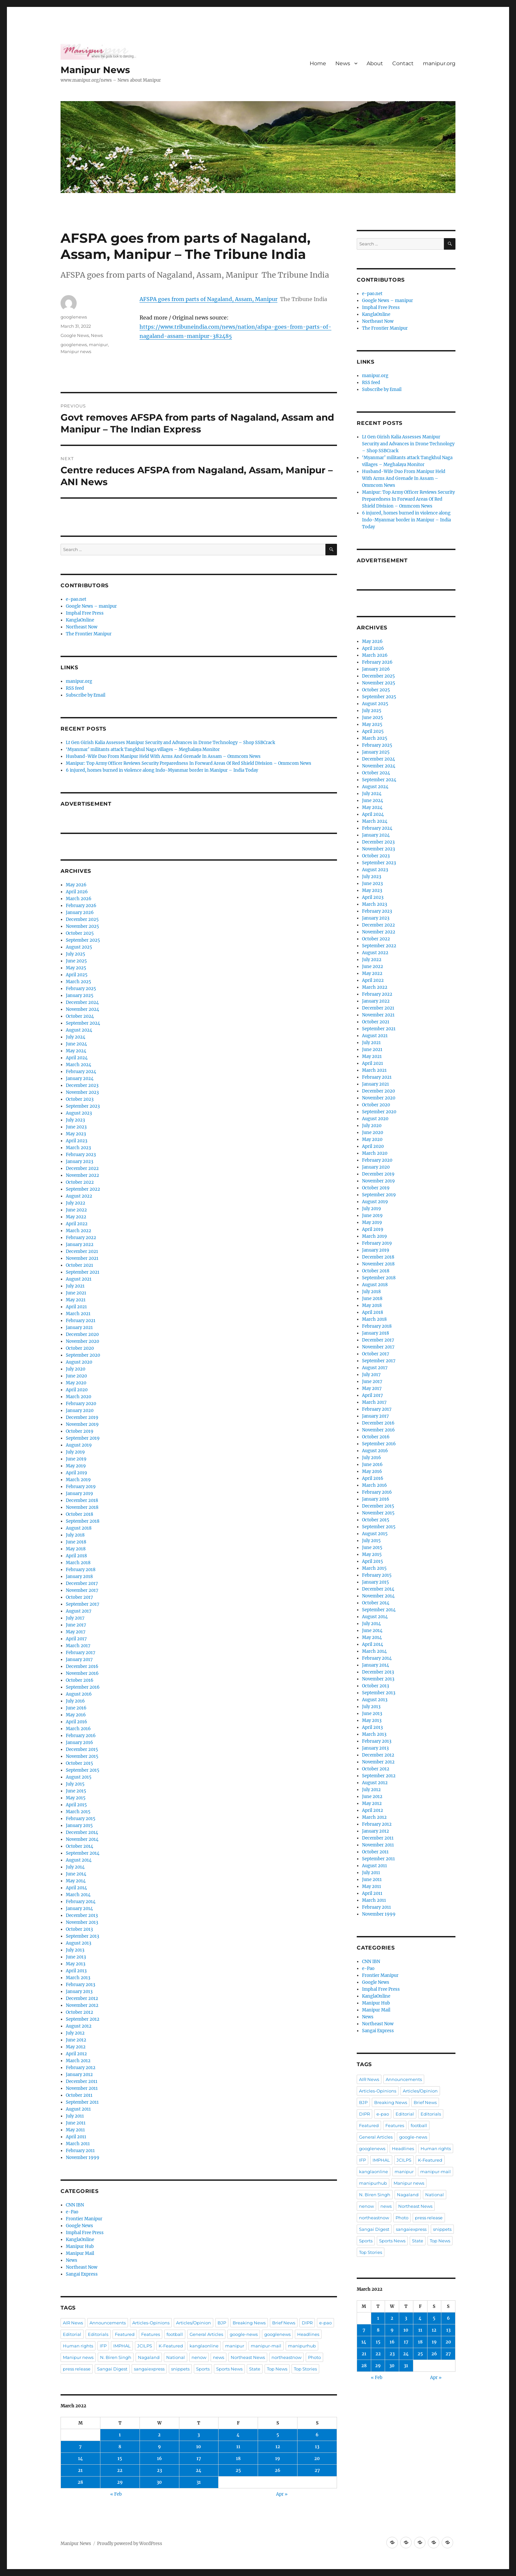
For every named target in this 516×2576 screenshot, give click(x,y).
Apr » (282, 2494)
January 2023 (79, 1161)
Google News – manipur (91, 606)
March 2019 (78, 1479)
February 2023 (81, 1154)
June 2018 (76, 1542)
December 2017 (82, 1583)
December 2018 (82, 1500)
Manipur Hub (80, 2246)
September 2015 (82, 1770)
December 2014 (82, 1832)
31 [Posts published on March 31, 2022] (198, 2482)
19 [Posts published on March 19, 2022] (277, 2458)
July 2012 (75, 2033)
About (375, 63)
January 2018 (79, 1576)
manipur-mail (266, 2345)
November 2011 (82, 2088)
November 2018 (82, 1507)
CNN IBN (75, 2205)
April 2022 (77, 1224)
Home (318, 63)
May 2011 (75, 2130)
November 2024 (82, 1009)
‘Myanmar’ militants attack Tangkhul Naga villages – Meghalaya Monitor (143, 749)
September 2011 (82, 2102)
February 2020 (81, 1403)
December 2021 (82, 1251)
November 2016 (82, 1673)
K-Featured (171, 2345)
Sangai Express (82, 2274)
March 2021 (78, 1313)
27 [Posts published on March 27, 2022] (317, 2470)
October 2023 (79, 1099)
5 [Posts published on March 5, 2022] (277, 2435)
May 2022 (76, 1217)
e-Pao (72, 2212)
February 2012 (80, 2067)
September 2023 (83, 1106)
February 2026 (81, 905)
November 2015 (82, 1756)
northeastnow (286, 2357)
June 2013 (76, 1957)
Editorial (72, 2334)
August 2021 (78, 1279)
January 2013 (79, 1991)
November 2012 (82, 2005)
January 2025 (79, 995)
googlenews (74, 316)
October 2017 (79, 1597)
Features (150, 2334)
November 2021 (82, 1258)
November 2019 (82, 1424)
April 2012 (76, 2054)
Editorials (98, 2334)
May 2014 (76, 1881)
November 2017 (82, 1590)
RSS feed (75, 688)
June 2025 (76, 961)
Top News (277, 2368)
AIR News (73, 2322)
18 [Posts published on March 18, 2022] (238, 2458)
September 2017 (82, 1604)
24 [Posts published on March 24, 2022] (198, 2470)
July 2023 (75, 1120)
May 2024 (76, 1051)
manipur (98, 344)
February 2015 (80, 1818)
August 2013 (78, 1943)
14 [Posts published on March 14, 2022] (80, 2458)
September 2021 (82, 1272)
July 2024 (75, 1037)
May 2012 (76, 2047)
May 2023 (76, 1134)
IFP (103, 2345)
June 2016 (76, 1708)
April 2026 (77, 892)
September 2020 (83, 1355)
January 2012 (79, 2074)
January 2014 (79, 1908)
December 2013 (82, 1915)
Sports (203, 2368)
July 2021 (75, 1286)
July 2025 (75, 954)
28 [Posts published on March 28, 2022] (80, 2482)
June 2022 (76, 1210)
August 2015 (78, 1777)
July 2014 (75, 1867)
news (218, 2357)
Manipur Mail (80, 2253)
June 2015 (76, 1791)
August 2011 (78, 2109)
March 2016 (78, 1728)
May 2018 (76, 1549)
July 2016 (75, 1701)
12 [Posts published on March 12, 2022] (277, 2447)
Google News (75, 335)
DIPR (307, 2322)
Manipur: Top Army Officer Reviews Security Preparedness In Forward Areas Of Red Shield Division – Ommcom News (188, 763)
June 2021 (76, 1293)
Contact (403, 63)
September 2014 (82, 1853)
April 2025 (77, 975)
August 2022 (79, 1196)
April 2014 (76, 1888)
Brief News (283, 2322)
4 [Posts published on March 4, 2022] (238, 2435)
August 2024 (79, 1030)
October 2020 (80, 1348)
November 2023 (82, 1092)
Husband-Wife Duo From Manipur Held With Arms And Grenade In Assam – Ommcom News (163, 756)
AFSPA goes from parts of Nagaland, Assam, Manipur (208, 299)
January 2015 (79, 1825)
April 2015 (76, 1805)
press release (76, 2368)
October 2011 (79, 2095)
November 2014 (82, 1839)
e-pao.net (76, 599)
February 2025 (81, 988)
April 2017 (76, 1639)
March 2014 (78, 1894)
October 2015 (79, 1763)
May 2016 (76, 1715)
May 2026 (76, 885)
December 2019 (82, 1417)
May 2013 (75, 1964)
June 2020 (76, 1376)
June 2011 (76, 2123)
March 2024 (78, 1064)
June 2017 (76, 1625)
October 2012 (79, 2012)
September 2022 (83, 1189)
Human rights (78, 2345)
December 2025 (82, 919)
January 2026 (80, 912)
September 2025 (83, 940)
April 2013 (76, 1971)
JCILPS (144, 2345)
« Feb (116, 2494)
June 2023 (76, 1127)
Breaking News (249, 2322)
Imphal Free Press (85, 613)
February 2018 (80, 1569)
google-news (244, 2334)
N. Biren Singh (115, 2357)
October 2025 (80, 933)
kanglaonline (204, 2345)
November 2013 (82, 1922)
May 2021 (76, 1300)
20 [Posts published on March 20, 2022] (317, 2458)
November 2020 (82, 1341)
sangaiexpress (149, 2368)
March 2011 (78, 2144)
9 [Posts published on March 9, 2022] (159, 2447)
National (175, 2357)
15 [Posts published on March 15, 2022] (119, 2458)
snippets (180, 2368)
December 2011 (81, 2081)
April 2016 (76, 1722)
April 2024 (77, 1058)
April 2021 (76, 1307)
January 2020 (79, 1410)
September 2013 (82, 1936)
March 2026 (78, 898)
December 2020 (82, 1334)
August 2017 (78, 1611)
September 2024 (83, 1023)
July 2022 (75, 1203)
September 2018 (82, 1521)
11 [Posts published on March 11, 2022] (238, 2447)
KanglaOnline (80, 620)
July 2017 (75, 1618)
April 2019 (76, 1473)
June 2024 (76, 1044)
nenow (199, 2357)
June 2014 (76, 1874)
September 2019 (83, 1438)
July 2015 (75, 1784)
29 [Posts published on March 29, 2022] (120, 2482)
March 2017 (78, 1645)
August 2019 (79, 1445)
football (175, 2334)
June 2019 (76, 1459)
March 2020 (78, 1396)
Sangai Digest (112, 2368)
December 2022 (82, 1168)
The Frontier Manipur (89, 634)
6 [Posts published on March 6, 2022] (317, 2435)
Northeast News (248, 2357)
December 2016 (82, 1666)
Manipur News (95, 69)
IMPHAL (122, 2345)
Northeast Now (81, 627)
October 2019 (79, 1431)
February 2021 (80, 1320)
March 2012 (78, 2061)
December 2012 (82, 1998)
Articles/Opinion (193, 2322)
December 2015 (82, 1749)
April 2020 (77, 1390)
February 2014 (80, 1901)
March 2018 (78, 1562)
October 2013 (79, 1929)
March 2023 (78, 1147)
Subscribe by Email (85, 695)
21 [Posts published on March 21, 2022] (80, 2470)
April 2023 (76, 1141)
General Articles (206, 2334)
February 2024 (81, 1071)
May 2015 (76, 1798)
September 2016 (83, 1687)
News (342, 63)
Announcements (108, 2322)
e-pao (325, 2322)
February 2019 (81, 1486)
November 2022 (82, 1175)
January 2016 (79, 1742)
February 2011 (80, 2150)
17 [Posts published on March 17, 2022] (198, 2458)
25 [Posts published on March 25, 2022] (238, 2470)
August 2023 (79, 1113)
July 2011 (75, 2116)
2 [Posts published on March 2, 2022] (159, 2435)
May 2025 (76, 968)
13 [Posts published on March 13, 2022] (317, 2447)
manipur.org (439, 63)
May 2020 (76, 1383)
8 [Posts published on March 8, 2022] (119, 2447)
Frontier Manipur (84, 2219)
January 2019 (79, 1493)
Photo (314, 2357)
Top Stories (305, 2368)
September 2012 (82, 2019)
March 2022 (78, 1230)
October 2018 (79, 1514)
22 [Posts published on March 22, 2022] (119, 2470)
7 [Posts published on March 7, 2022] (80, 2447)
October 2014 (79, 1846)
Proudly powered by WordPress (129, 2543)
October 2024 (80, 1016)
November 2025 (82, 926)
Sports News (229, 2368)
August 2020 (79, 1362)
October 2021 (79, 1265)
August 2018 (78, 1528)
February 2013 (80, 1984)
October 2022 (80, 1182)
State (254, 2368)
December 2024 (82, 1002)
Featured (125, 2334)
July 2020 (75, 1369)
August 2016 (79, 1694)
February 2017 (80, 1652)
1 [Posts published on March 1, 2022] (120, 2435)
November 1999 (82, 2157)
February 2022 (81, 1237)
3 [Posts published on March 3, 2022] (198, 2435)
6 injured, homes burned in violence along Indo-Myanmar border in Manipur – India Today (162, 770)
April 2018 (76, 1556)
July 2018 (75, 1535)
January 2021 (79, 1327)
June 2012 (76, 2040)
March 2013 (78, 1977)
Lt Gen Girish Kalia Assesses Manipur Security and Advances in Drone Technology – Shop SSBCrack (170, 742)
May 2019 (76, 1466)
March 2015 (78, 1811)
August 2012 (78, 2026)
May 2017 (76, 1632)
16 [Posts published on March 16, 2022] (159, 2458)
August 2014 (78, 1860)
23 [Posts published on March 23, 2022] (159, 2470)
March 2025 (78, 981)
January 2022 (79, 1244)
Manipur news (76, 351)
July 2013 (75, 1950)
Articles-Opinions (150, 2322)
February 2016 (81, 1735)
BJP (222, 2322)
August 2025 (79, 947)
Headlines (308, 2334)
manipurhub (302, 2345)
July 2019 (75, 1452)
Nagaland (149, 2357)
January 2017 (79, 1659)
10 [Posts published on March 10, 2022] (198, 2447)
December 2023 (82, 1085)
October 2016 (79, 1680)
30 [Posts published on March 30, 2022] (159, 2482)
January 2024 (79, 1078)
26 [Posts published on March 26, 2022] (277, 2470)
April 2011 (76, 2137)
